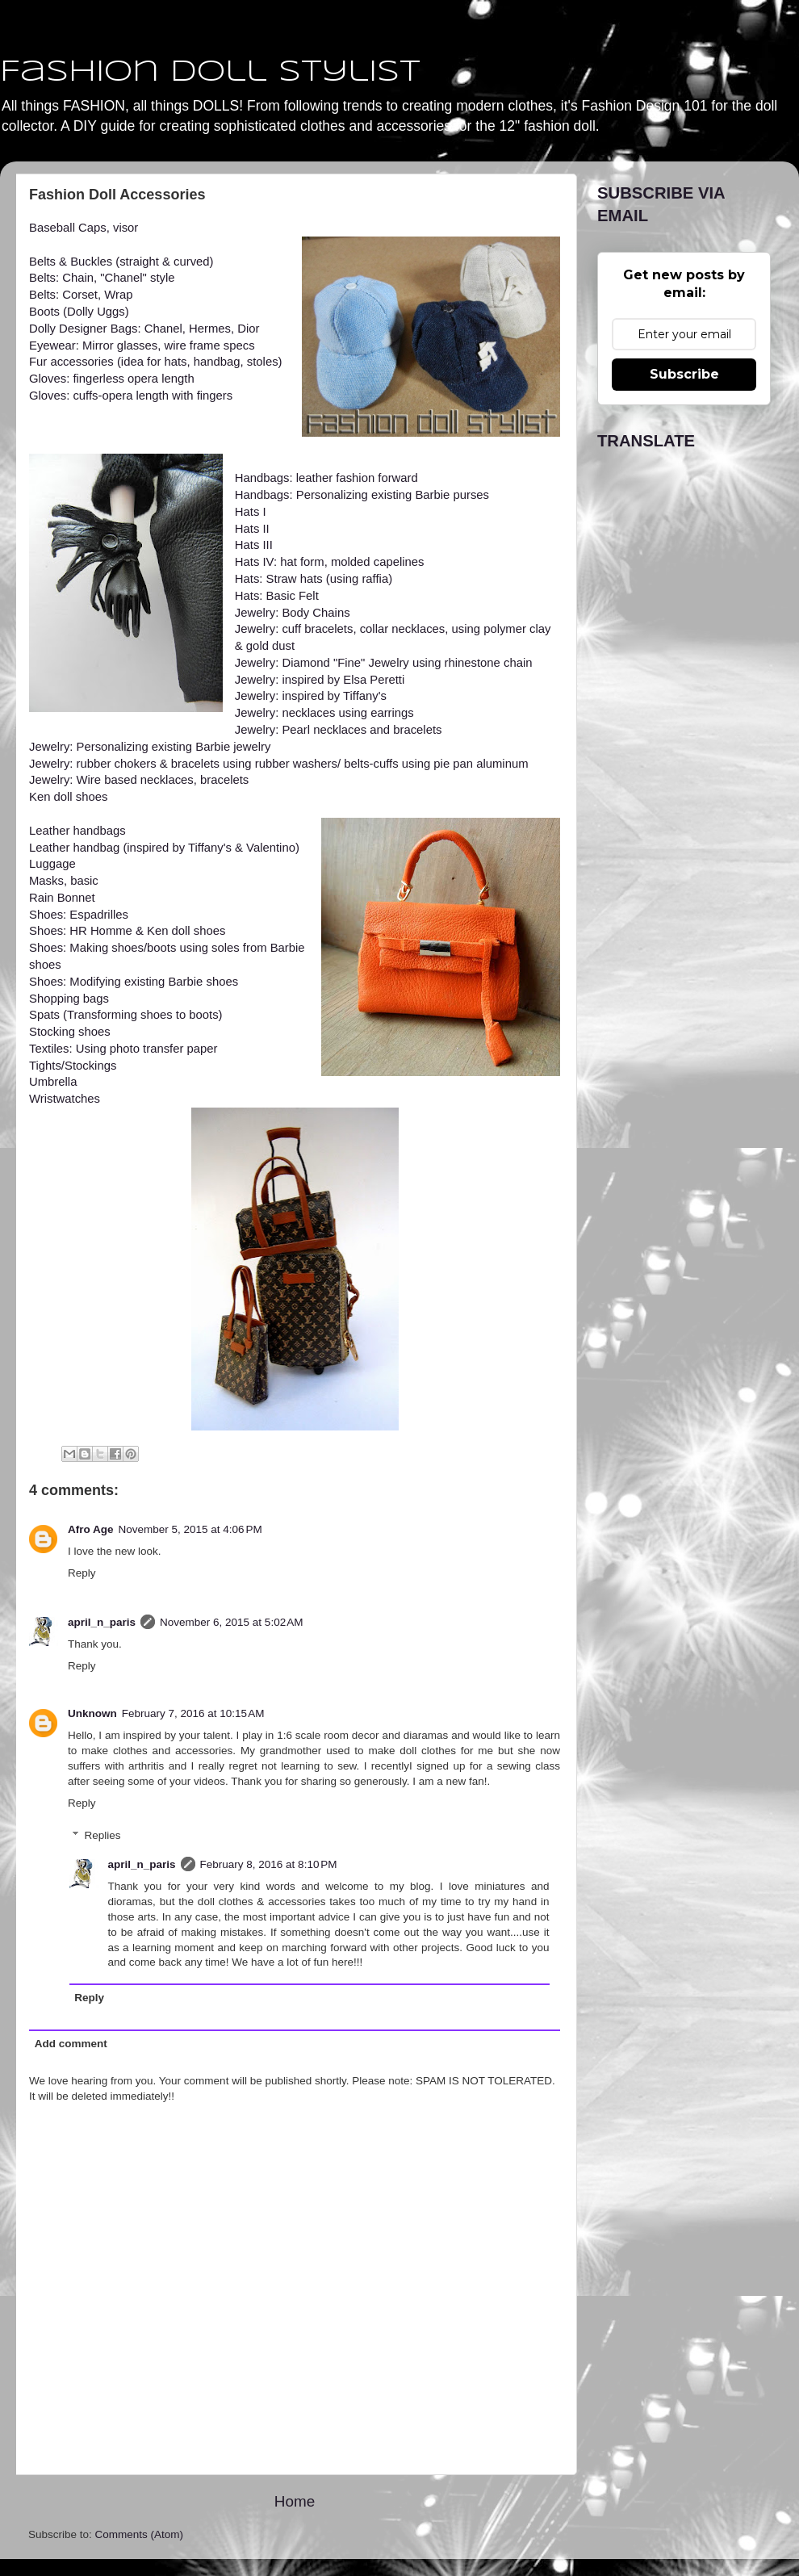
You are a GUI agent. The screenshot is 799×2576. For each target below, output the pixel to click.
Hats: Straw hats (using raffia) (313, 578)
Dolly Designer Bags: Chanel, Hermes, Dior (144, 328)
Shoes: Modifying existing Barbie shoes (133, 981)
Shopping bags (69, 998)
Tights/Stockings (72, 1065)
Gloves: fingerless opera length (112, 378)
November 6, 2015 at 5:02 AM (231, 1622)
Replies (103, 1835)
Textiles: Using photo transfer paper (123, 1048)
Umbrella (53, 1081)
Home (294, 2501)
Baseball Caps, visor (85, 227)
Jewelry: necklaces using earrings (324, 712)
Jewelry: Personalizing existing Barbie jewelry (149, 746)
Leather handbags (77, 830)
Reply (82, 1573)
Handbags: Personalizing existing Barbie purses (362, 494)
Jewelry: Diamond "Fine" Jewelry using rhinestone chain (384, 662)
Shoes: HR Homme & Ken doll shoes (127, 930)
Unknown (92, 1713)
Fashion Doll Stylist (210, 72)
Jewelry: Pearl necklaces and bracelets (338, 729)
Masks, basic (63, 880)
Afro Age (91, 1529)
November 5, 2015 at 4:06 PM (190, 1529)
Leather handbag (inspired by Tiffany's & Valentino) (164, 847)
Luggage (52, 863)
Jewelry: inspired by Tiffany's (311, 695)
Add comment (71, 2044)
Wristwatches (64, 1098)
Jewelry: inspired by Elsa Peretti (319, 679)
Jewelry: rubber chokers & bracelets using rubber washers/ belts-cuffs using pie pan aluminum (279, 763)
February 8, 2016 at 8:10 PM (268, 1864)
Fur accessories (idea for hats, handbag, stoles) (155, 361)
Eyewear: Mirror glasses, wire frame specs (142, 345)
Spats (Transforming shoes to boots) (126, 1014)
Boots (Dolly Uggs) (79, 311)
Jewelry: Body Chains (292, 612)
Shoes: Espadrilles (78, 914)
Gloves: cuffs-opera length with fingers (130, 395)
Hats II (252, 528)
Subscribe (684, 374)
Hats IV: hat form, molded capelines (330, 561)
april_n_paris (102, 1622)
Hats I (250, 511)
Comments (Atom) (139, 2534)
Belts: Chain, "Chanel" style (102, 277)
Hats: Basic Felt (277, 595)
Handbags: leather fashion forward (326, 477)
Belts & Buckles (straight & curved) (121, 261)
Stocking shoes (70, 1031)
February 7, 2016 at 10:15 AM (193, 1713)
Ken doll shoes (68, 796)
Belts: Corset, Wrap (80, 294)
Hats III (254, 544)
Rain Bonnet (62, 897)
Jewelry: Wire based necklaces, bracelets (139, 779)
